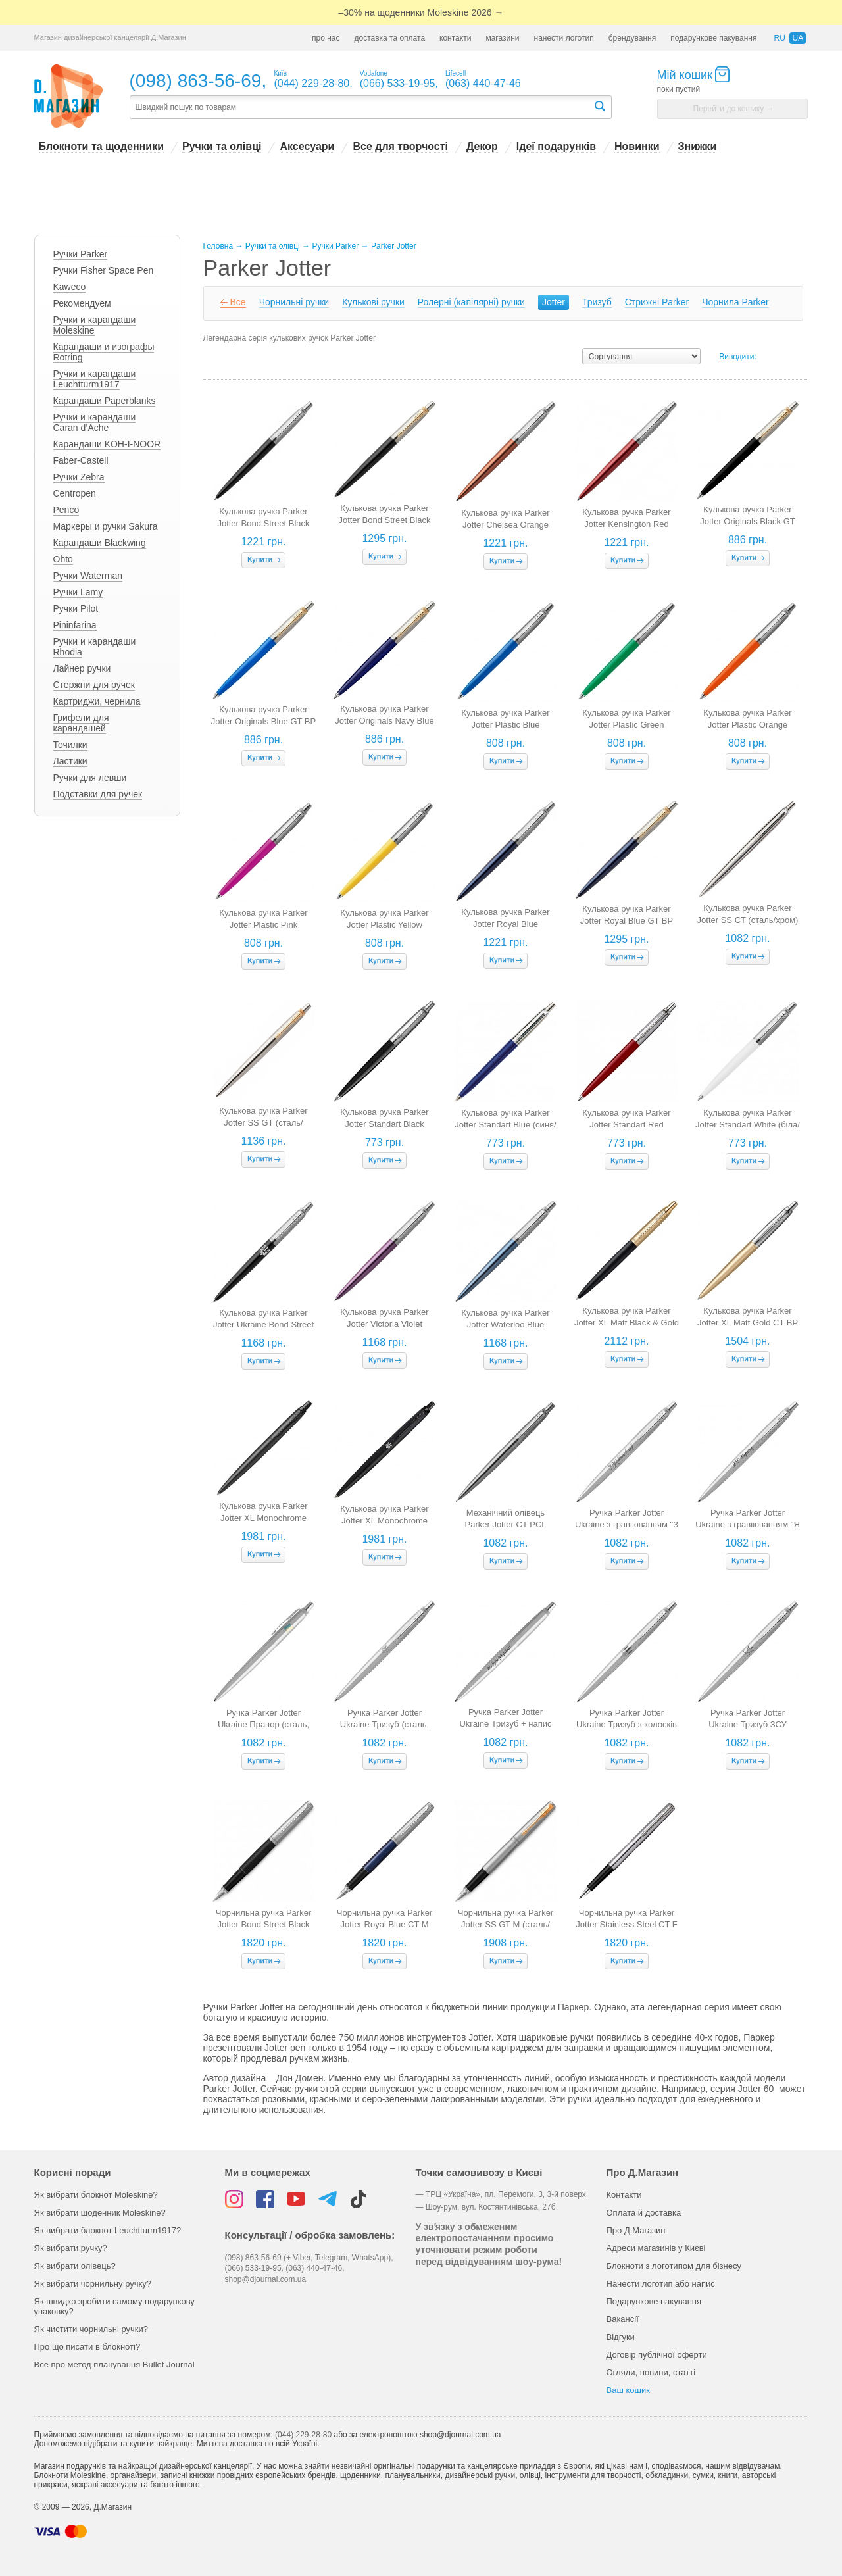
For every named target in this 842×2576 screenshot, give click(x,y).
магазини (502, 38)
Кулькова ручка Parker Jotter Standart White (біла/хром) (747, 1124)
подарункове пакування (713, 38)
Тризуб (597, 302)
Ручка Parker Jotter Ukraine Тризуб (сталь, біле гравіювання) (384, 1724)
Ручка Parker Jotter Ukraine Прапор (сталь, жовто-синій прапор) (263, 1724)
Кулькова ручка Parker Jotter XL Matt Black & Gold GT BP (626, 1322)
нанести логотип (564, 38)
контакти (455, 38)
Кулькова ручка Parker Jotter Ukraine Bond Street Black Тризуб (263, 1324)
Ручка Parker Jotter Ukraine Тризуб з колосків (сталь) (626, 1724)
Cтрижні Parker (657, 302)
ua (797, 38)
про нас (325, 38)
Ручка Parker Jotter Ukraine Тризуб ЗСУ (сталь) (747, 1724)
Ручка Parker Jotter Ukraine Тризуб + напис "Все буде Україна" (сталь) (505, 1724)
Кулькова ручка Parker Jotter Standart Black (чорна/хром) (384, 1124)
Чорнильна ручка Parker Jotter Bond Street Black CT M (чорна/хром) (263, 1924)
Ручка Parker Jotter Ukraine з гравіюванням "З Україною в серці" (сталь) (626, 1524)
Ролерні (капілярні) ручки (471, 302)
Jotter (553, 302)
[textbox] (361, 107)
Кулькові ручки (373, 302)
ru (779, 38)
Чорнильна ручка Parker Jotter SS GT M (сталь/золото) (505, 1924)
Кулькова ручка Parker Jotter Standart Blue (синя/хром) (505, 1124)
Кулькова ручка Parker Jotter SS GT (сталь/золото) (263, 1122)
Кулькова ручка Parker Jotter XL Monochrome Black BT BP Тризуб (384, 1520)
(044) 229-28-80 (303, 2434)
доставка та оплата (389, 38)
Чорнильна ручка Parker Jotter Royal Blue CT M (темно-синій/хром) (384, 1924)
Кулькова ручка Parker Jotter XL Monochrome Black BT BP (263, 1518)
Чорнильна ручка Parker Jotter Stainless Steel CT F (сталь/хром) (626, 1924)
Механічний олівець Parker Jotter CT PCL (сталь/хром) (505, 1524)
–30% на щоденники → (421, 12)
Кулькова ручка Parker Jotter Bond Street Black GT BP (384, 520)
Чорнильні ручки (294, 302)
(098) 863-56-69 (196, 80)
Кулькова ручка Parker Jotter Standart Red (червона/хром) (626, 1124)
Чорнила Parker (735, 302)
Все (238, 302)
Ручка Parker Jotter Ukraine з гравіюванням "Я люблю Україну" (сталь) (747, 1524)
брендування (632, 38)
